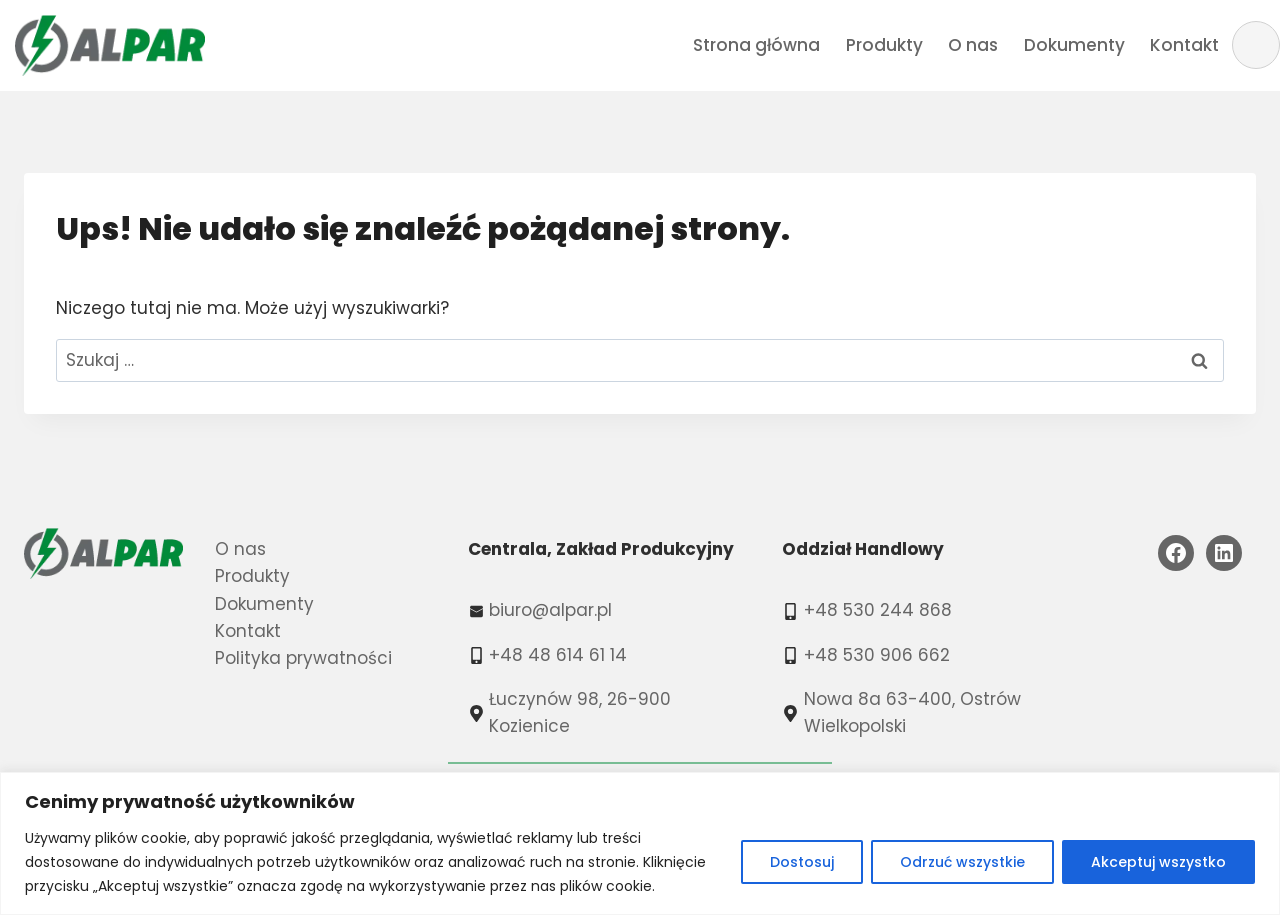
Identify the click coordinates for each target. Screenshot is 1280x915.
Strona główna (756, 45)
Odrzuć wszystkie (962, 862)
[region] (640, 843)
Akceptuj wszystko (1158, 862)
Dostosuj (802, 862)
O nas (973, 45)
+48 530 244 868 (878, 610)
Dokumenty (1074, 45)
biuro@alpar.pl (550, 610)
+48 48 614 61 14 (558, 655)
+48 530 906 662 (877, 655)
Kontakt (1184, 45)
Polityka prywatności (303, 658)
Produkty (884, 45)
